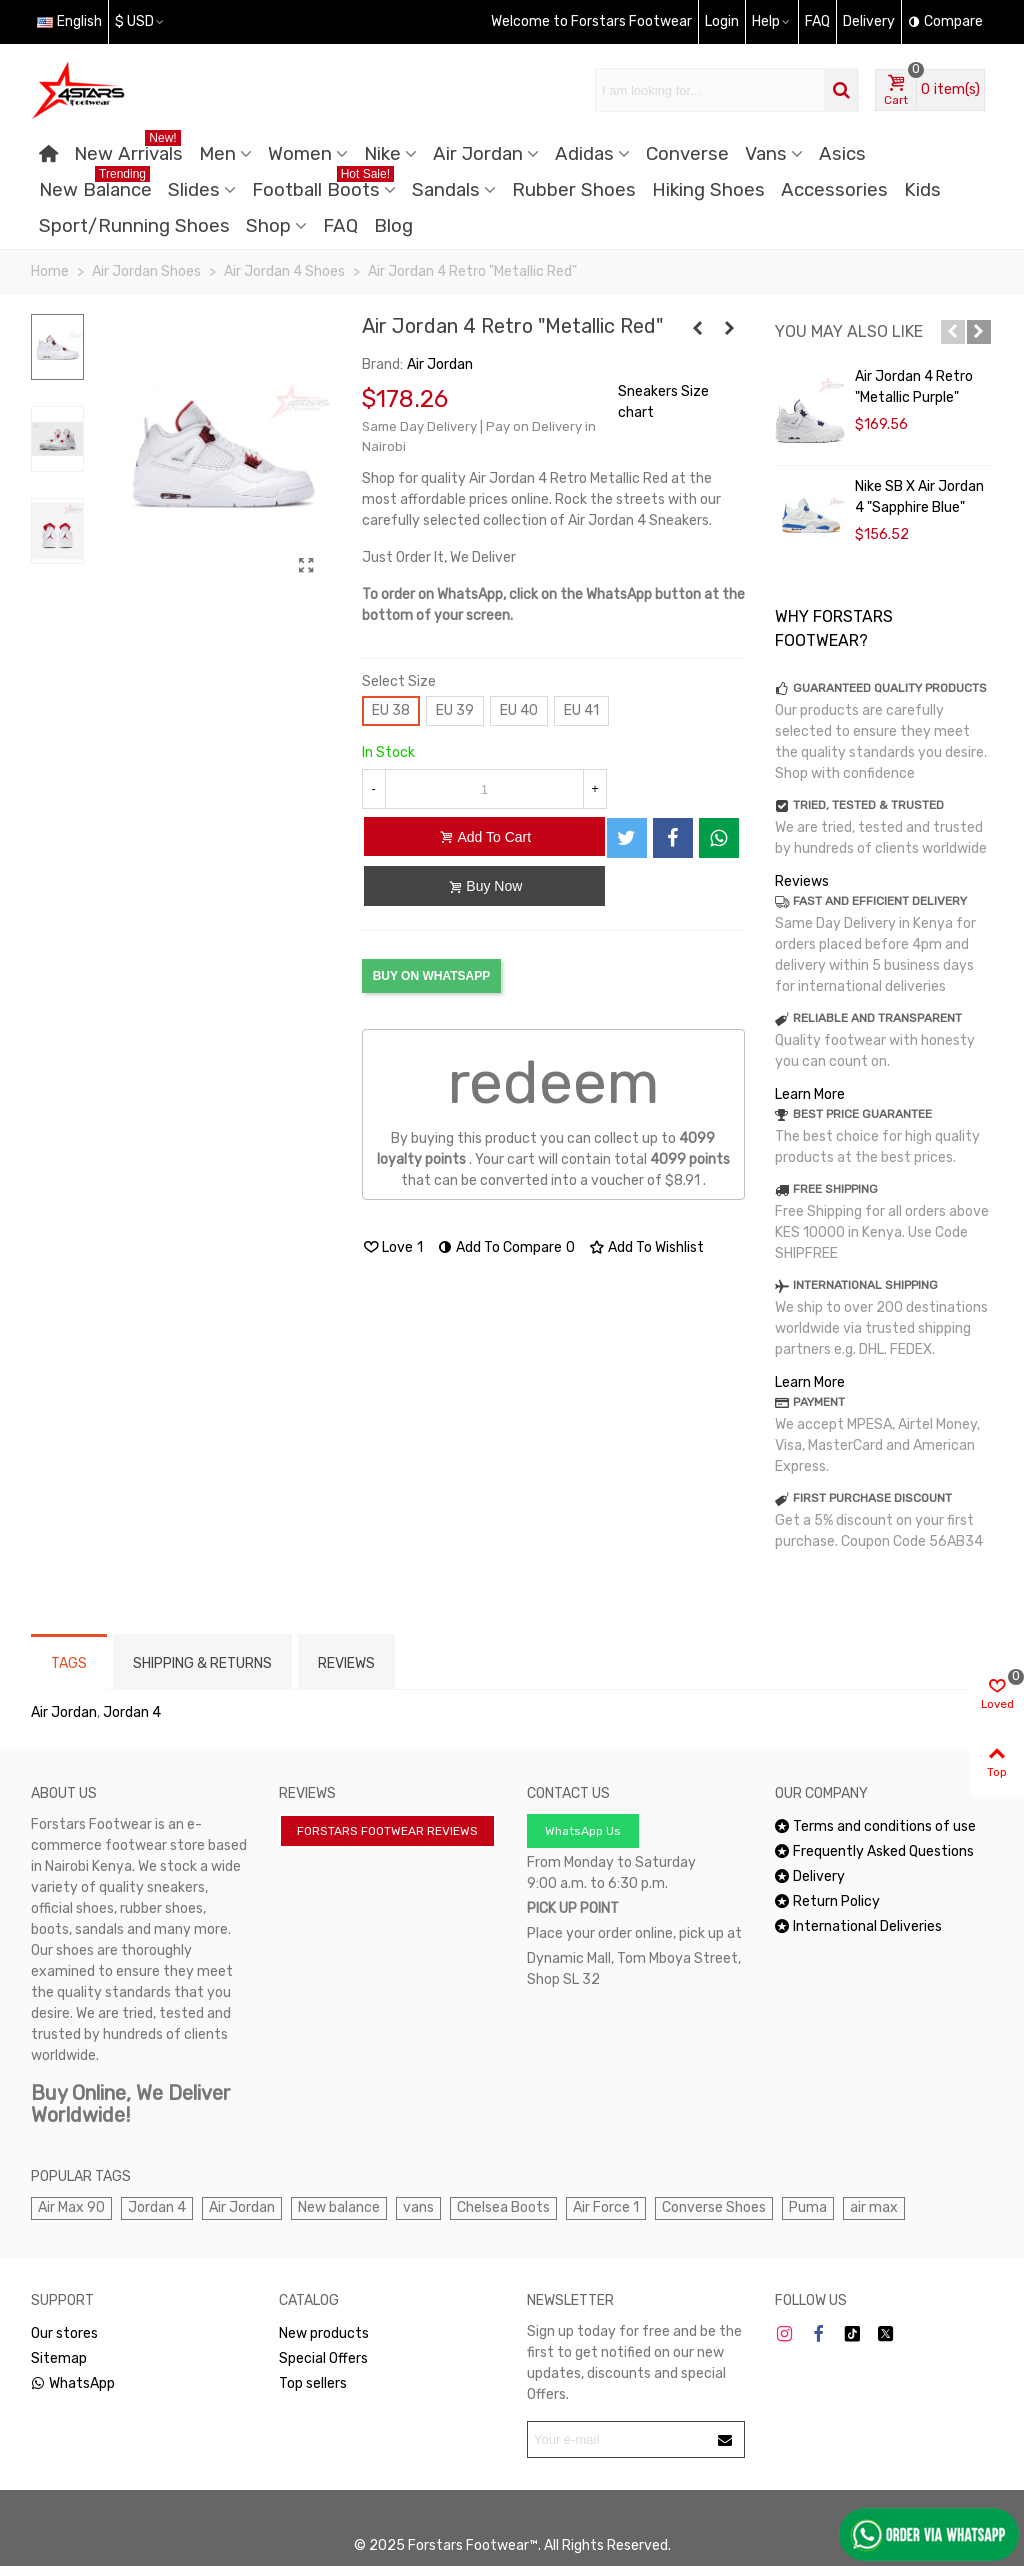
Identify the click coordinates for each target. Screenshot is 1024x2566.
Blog (393, 226)
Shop (268, 226)
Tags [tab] (69, 1663)
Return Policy (827, 1901)
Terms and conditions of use (875, 1826)
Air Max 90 (71, 2207)
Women (300, 154)
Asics (842, 154)
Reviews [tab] (346, 1663)
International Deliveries (858, 1926)
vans (418, 2207)
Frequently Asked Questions (874, 1851)
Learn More (810, 1094)
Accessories (834, 190)
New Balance (95, 186)
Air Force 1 (606, 2207)
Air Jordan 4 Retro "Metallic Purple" (914, 387)
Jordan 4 (132, 1712)
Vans (766, 154)
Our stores (64, 2333)
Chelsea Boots (503, 2207)
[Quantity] (484, 789)
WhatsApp (73, 2383)
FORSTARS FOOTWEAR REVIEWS (387, 1831)
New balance (339, 2207)
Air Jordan (478, 154)
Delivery (810, 1876)
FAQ (340, 226)
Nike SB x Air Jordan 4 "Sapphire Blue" (919, 497)
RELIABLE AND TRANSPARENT (877, 1018)
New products (324, 2333)
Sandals (446, 190)
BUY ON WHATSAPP (432, 976)
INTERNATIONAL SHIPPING (865, 1285)
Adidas (584, 154)
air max (874, 2207)
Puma (808, 2207)
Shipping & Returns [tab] (202, 1663)
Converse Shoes (714, 2207)
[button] (953, 332)
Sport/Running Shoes (134, 226)
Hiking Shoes (708, 190)
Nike (382, 154)
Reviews (802, 881)
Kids (922, 190)
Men (217, 154)
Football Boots (323, 186)
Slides (194, 190)
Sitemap (59, 2358)
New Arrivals (128, 150)
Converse (687, 154)
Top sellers (313, 2383)
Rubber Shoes (574, 190)
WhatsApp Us (583, 1831)
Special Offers (323, 2358)
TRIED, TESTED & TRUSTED (868, 805)
